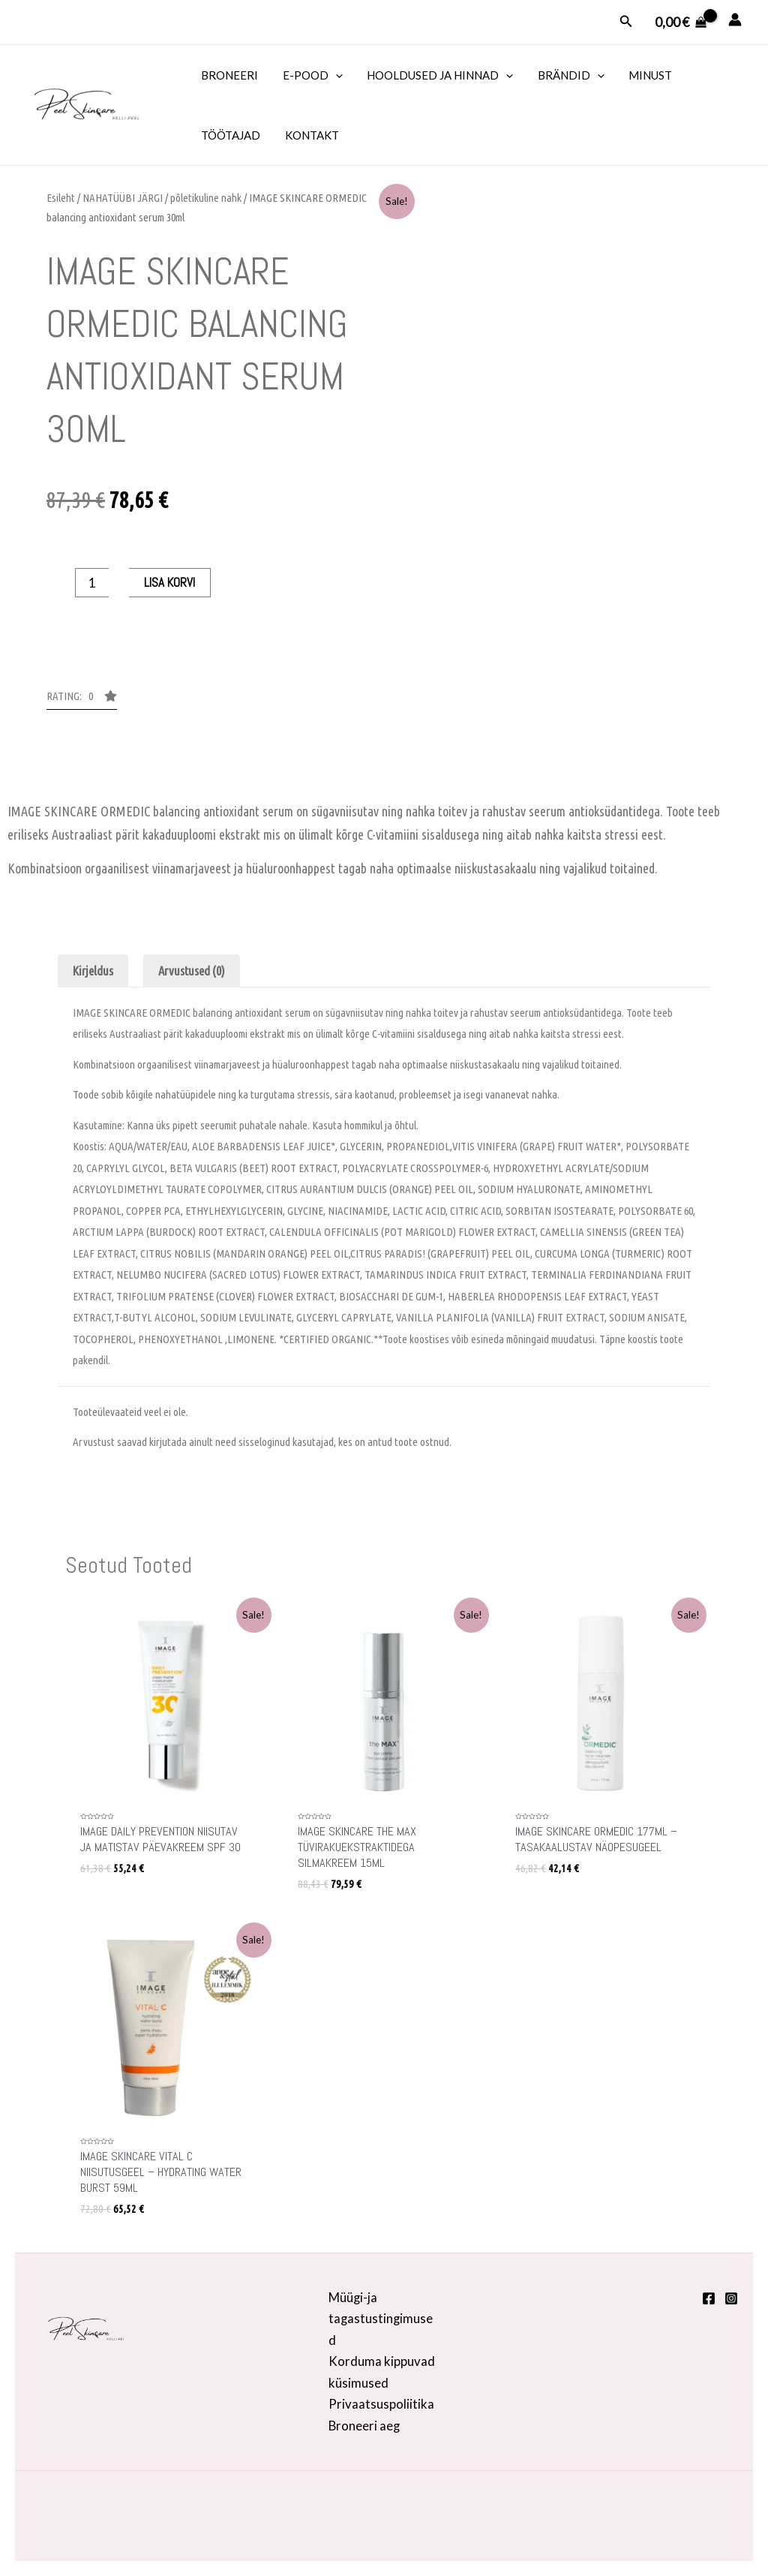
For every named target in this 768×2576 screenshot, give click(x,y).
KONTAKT (309, 135)
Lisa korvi (169, 582)
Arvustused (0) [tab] (192, 971)
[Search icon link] (626, 21)
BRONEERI (228, 75)
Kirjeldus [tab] (93, 971)
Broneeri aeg (364, 2425)
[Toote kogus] (92, 582)
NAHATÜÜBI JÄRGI (122, 197)
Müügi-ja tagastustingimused (381, 2316)
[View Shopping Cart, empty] (680, 22)
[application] (333, 75)
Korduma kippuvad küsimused (381, 2371)
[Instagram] (731, 2297)
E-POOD (310, 75)
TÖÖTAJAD (230, 135)
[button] (81, 700)
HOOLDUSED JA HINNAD (435, 75)
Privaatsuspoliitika (381, 2403)
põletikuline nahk (206, 197)
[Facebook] (709, 2297)
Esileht (60, 197)
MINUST (642, 75)
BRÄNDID (564, 75)
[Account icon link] (735, 19)
